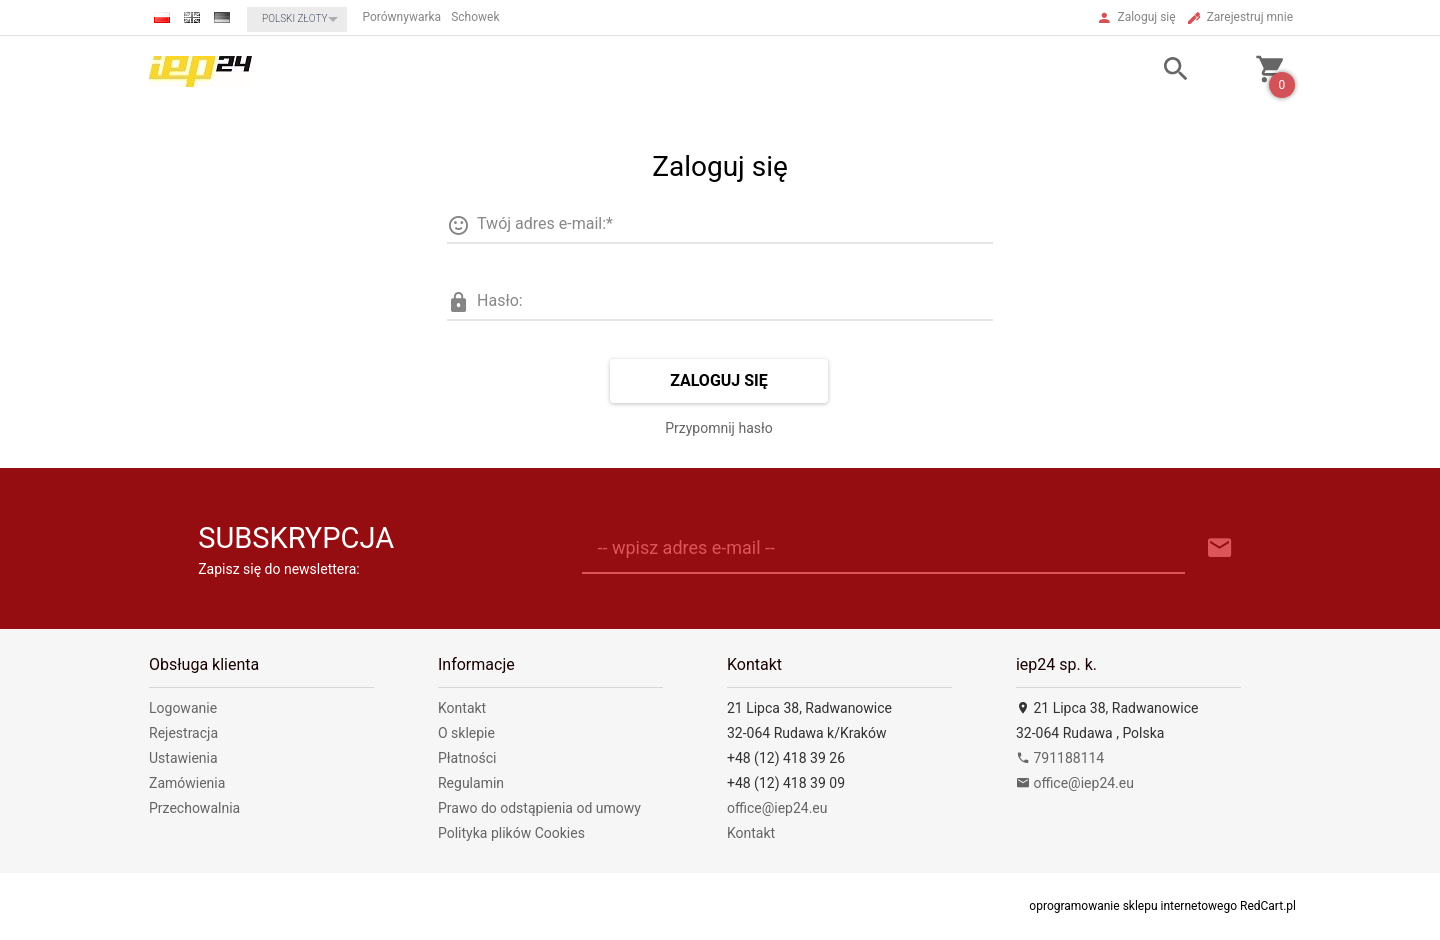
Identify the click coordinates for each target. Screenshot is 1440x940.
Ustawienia (183, 758)
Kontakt (462, 708)
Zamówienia (187, 783)
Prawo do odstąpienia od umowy (539, 808)
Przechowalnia (194, 808)
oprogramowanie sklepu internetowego (1133, 906)
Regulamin (471, 783)
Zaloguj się (719, 380)
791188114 (1060, 758)
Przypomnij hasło (719, 428)
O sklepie (466, 733)
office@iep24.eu (777, 808)
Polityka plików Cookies (511, 833)
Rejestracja (183, 733)
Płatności (467, 758)
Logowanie (183, 708)
